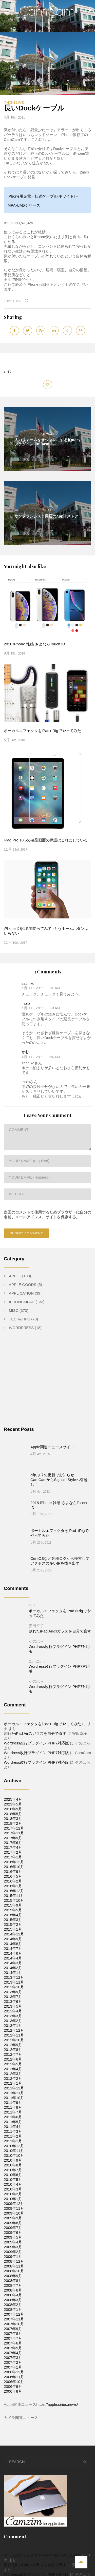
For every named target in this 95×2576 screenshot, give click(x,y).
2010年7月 (13, 2145)
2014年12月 (14, 1909)
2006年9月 (13, 2362)
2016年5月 (13, 1852)
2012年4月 (13, 2044)
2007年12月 (14, 2289)
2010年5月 (13, 2155)
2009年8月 (13, 2198)
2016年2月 (13, 1856)
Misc (13, 1310)
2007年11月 (14, 2294)
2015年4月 (13, 1890)
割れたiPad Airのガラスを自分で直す (60, 1606)
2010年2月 (13, 2169)
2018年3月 (13, 1794)
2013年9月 (13, 1967)
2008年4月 (13, 2270)
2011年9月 (13, 2078)
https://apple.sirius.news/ (57, 2380)
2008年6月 (13, 2265)
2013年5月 (13, 1981)
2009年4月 (13, 2217)
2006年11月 (14, 2352)
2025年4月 (13, 1775)
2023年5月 (13, 1779)
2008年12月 (14, 2237)
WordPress (21, 1327)
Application (21, 1293)
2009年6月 (13, 2208)
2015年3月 (13, 1895)
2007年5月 (13, 2323)
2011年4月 (13, 2102)
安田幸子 (36, 1601)
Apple (15, 1276)
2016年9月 (13, 1847)
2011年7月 (13, 2087)
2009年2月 (13, 2227)
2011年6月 (13, 2092)
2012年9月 (13, 2020)
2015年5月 (13, 1885)
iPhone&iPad (14, 102)
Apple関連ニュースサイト (52, 1447)
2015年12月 (14, 1866)
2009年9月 (13, 2193)
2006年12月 (14, 2347)
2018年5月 (13, 1789)
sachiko (28, 983)
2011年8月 (13, 2083)
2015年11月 (14, 1871)
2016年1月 (13, 1861)
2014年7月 (13, 1924)
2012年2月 (13, 2054)
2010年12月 (14, 2121)
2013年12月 (14, 1953)
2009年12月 (14, 2179)
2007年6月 (13, 2318)
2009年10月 (14, 2188)
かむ (7, 371)
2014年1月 (13, 1948)
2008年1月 (13, 2285)
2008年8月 (13, 2256)
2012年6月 (13, 2034)
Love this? (16, 301)
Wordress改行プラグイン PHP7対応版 (36, 1718)
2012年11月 (14, 2010)
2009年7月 (13, 2203)
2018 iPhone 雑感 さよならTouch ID (34, 644)
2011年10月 (14, 2073)
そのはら (36, 1616)
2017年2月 (13, 1827)
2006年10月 (14, 2357)
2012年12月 (14, 2006)
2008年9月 (13, 2251)
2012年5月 (13, 2039)
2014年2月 (13, 1943)
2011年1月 (13, 2116)
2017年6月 (13, 1818)
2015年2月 (13, 1900)
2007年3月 (13, 2333)
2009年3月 (13, 2222)
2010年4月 (13, 2160)
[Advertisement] (46, 1382)
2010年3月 (13, 2164)
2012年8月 (13, 2025)
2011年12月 (14, 2063)
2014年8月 (13, 1919)
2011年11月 (14, 2068)
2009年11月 (14, 2184)
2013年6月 (13, 1977)
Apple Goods (22, 1284)
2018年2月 (13, 1799)
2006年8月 (13, 2366)
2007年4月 (13, 2328)
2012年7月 (13, 2030)
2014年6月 (13, 1929)
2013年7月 (13, 1972)
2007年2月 (13, 2338)
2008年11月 (14, 2241)
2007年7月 (13, 2314)
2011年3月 (13, 2107)
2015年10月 (14, 1876)
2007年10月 (14, 2299)
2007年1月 (13, 2342)
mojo (26, 1003)
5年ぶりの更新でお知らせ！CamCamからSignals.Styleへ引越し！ (58, 1470)
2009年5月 (13, 2212)
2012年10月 (14, 2015)
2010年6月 (13, 2150)
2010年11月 (14, 2126)
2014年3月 (13, 1938)
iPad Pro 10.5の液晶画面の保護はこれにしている (46, 840)
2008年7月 (13, 2261)
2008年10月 (14, 2246)
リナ (32, 1581)
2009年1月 (13, 2232)
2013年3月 (13, 1991)
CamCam (37, 1637)
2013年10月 (14, 1962)
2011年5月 (13, 2097)
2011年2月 (13, 2111)
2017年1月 (13, 1832)
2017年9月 (13, 1813)
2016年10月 (14, 1842)
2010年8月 (13, 2140)
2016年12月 (14, 1837)
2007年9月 (13, 2304)
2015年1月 (13, 1904)
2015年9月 (13, 1880)
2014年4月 (13, 1933)
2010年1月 (13, 2174)
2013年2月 (13, 1996)
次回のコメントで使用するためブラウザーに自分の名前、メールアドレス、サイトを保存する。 (47, 1214)
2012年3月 (13, 2049)
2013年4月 (13, 1986)
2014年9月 (13, 1914)
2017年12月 (14, 1803)
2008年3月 (13, 2275)
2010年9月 (13, 2135)
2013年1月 (13, 2001)
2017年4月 (13, 1823)
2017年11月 (14, 1808)
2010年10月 (14, 2131)
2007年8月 (13, 2309)
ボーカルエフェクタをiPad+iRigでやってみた (42, 730)
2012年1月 (13, 2058)
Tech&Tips (19, 1319)
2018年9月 (13, 1784)
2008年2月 (13, 2280)
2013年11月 (14, 1957)
